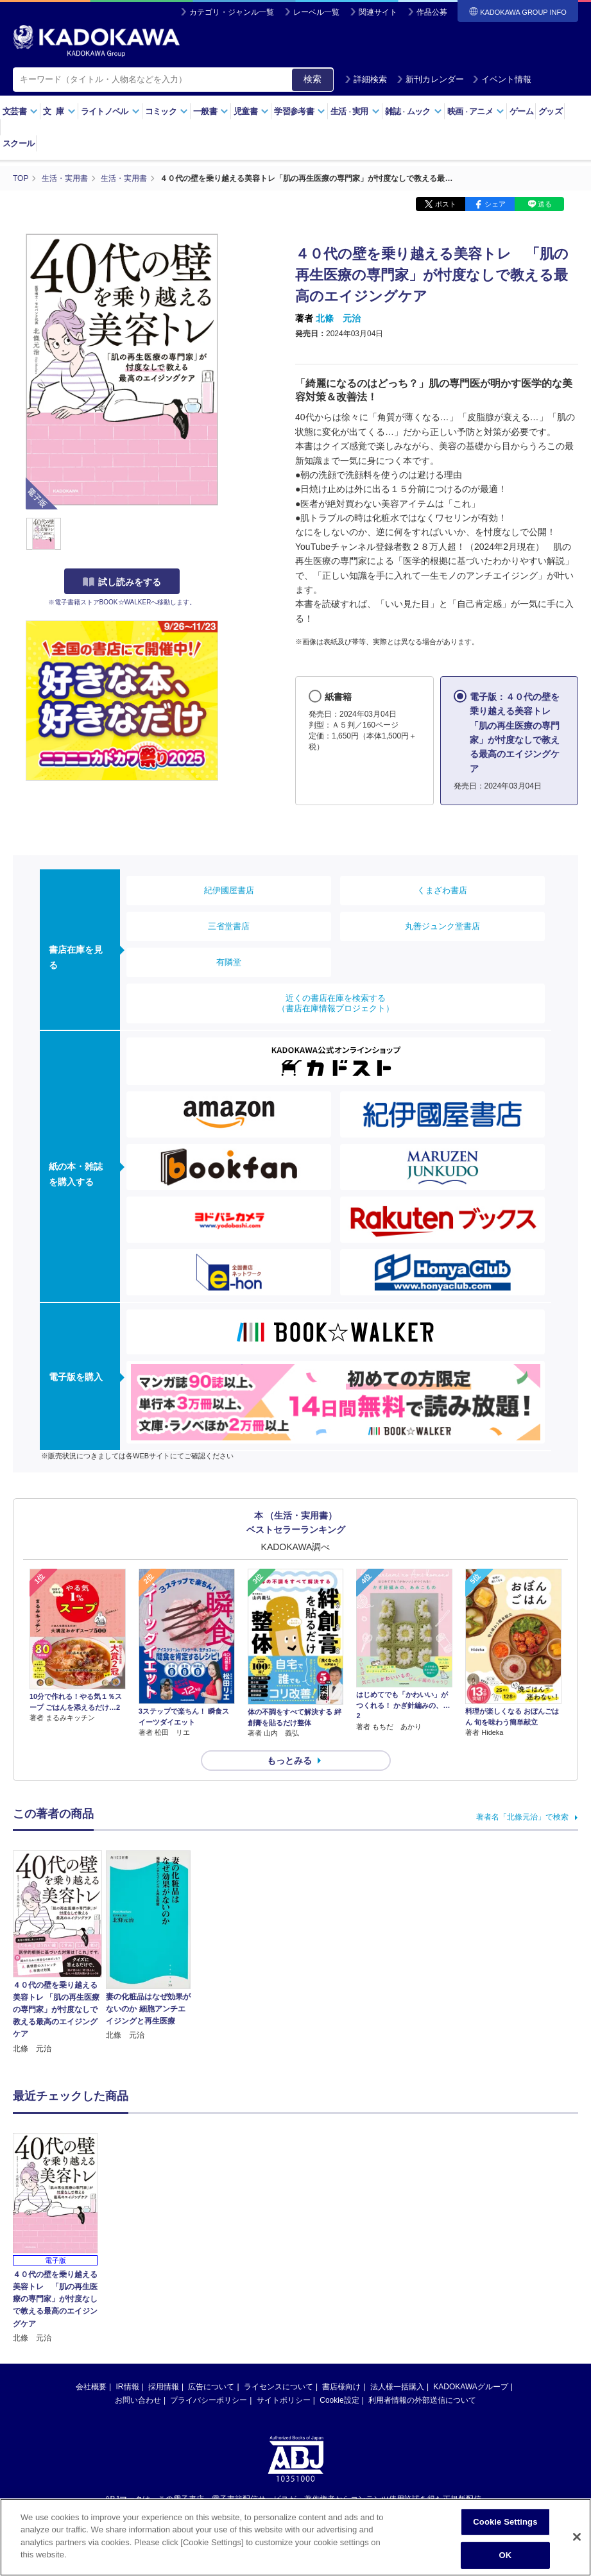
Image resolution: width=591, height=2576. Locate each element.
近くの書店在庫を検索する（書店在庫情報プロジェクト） (335, 1003)
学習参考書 (299, 111)
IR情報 (127, 2386)
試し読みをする (122, 582)
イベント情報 (501, 79)
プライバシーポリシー (208, 2400)
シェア (495, 204)
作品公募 (431, 12)
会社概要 (91, 2386)
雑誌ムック (413, 111)
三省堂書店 (229, 926)
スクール (18, 143)
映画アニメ (475, 111)
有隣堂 (228, 962)
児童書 (251, 111)
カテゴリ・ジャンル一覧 (231, 12)
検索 (312, 79)
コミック (166, 111)
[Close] (577, 2538)
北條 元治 (338, 318)
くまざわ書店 (442, 890)
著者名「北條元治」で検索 (522, 1817)
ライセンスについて (278, 2386)
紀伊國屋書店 (229, 890)
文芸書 (20, 111)
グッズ (550, 111)
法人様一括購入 (397, 2386)
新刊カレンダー (430, 79)
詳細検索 (366, 79)
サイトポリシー (284, 2400)
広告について (211, 2386)
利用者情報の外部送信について (422, 2400)
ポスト (445, 204)
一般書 (210, 111)
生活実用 (355, 111)
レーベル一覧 (316, 12)
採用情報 (163, 2386)
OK (505, 2556)
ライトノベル (110, 111)
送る (545, 204)
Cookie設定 (339, 2400)
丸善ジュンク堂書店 (442, 926)
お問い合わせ (138, 2400)
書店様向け (341, 2386)
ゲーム (521, 111)
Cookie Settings (505, 2523)
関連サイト (378, 12)
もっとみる (289, 1760)
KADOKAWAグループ (470, 2386)
